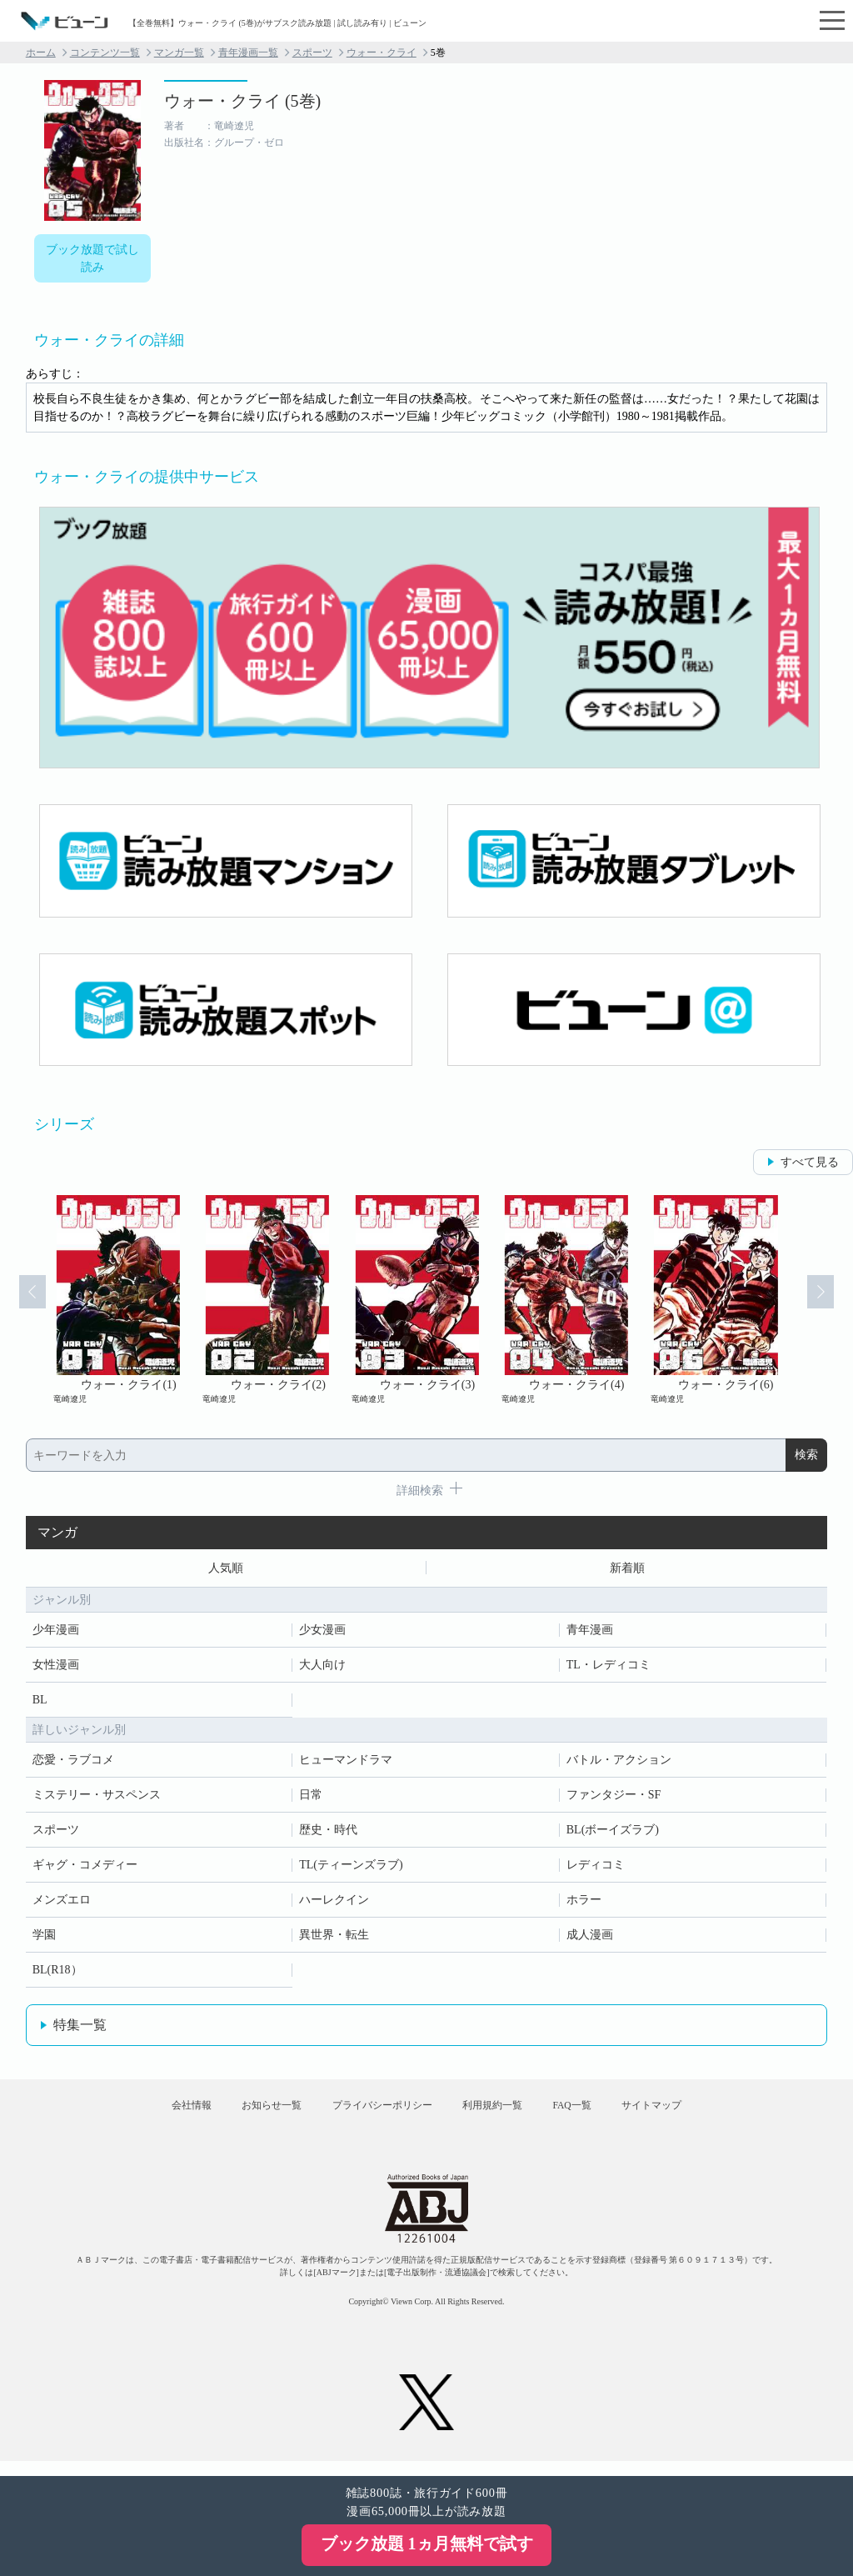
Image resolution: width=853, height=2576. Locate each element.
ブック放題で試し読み (92, 258)
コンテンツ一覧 (105, 52)
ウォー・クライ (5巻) (242, 101)
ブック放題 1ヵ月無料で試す (427, 2543)
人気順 (225, 1569)
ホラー (583, 1903)
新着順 (627, 1569)
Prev (23, 1300)
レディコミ (595, 1868)
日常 (310, 1798)
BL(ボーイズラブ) (612, 1833)
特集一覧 (80, 2028)
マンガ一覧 (179, 52)
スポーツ (312, 52)
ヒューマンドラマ (345, 1763)
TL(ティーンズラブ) (350, 1868)
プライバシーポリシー (376, 2115)
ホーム (41, 52)
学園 (44, 1938)
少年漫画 (55, 1633)
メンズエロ (61, 1903)
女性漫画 (55, 1668)
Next (829, 1300)
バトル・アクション (618, 1763)
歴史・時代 (328, 1833)
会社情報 (160, 2115)
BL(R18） (57, 1973)
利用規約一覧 (498, 2115)
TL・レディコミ (608, 1668)
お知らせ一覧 (252, 2115)
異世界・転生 (334, 1938)
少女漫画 (322, 1633)
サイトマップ (683, 2115)
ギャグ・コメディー (84, 1868)
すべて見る (810, 1162)
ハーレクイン (334, 1903)
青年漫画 (589, 1633)
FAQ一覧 (591, 2115)
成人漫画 (589, 1938)
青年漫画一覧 (248, 52)
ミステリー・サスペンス (96, 1798)
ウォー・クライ (382, 52)
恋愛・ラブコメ (73, 1763)
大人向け (322, 1668)
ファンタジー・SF (613, 1798)
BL (39, 1703)
